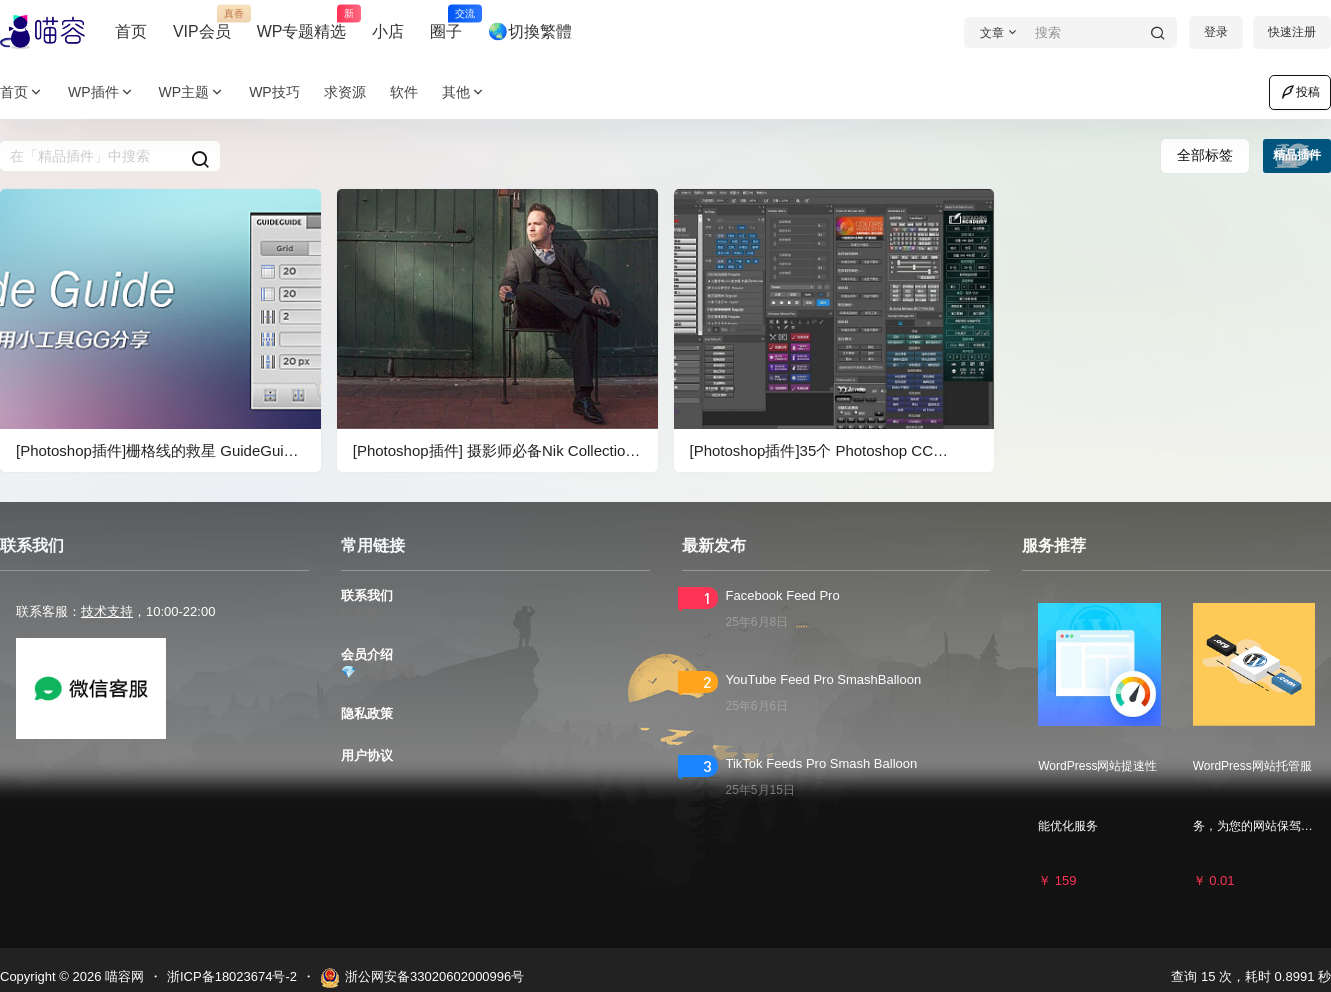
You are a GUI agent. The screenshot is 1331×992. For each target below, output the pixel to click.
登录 (1216, 32)
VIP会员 (202, 23)
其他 (464, 92)
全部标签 (1205, 155)
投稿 (1300, 92)
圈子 (446, 23)
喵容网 (122, 976)
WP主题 (192, 92)
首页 (131, 31)
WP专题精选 (302, 23)
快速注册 (1292, 32)
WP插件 (101, 92)
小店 (388, 31)
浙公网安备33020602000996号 (422, 978)
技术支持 (107, 611)
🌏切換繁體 (530, 31)
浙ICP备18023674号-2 (232, 976)
